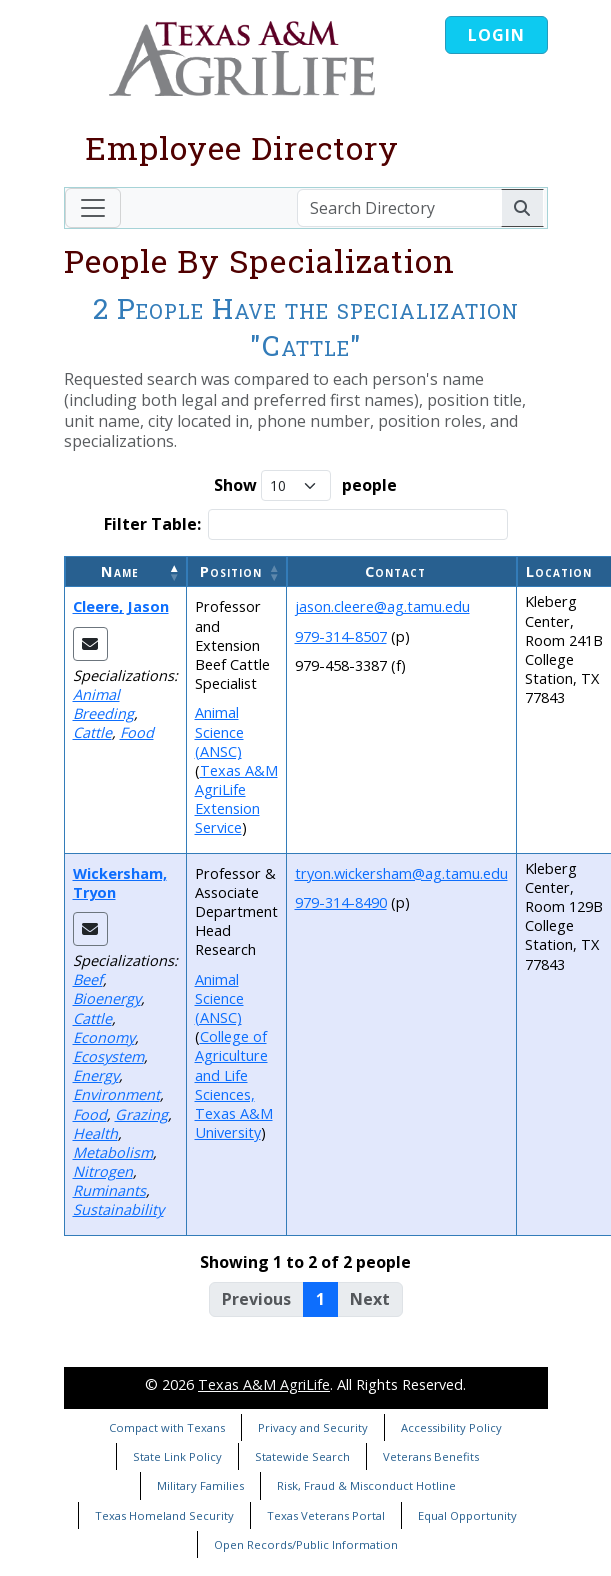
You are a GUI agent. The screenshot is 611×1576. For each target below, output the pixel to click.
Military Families (200, 1485)
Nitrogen (103, 1171)
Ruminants (109, 1190)
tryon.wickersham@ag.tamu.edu (401, 873)
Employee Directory (242, 147)
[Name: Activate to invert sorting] (126, 571)
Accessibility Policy (451, 1427)
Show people (305, 485)
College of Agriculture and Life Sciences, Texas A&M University (234, 1084)
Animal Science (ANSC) (219, 731)
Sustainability (118, 1209)
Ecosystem (108, 1056)
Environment (116, 1094)
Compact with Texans (167, 1427)
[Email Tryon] (90, 929)
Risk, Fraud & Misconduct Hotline (366, 1485)
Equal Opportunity (467, 1515)
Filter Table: (152, 524)
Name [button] (120, 571)
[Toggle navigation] (93, 208)
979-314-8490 (341, 902)
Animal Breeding (103, 704)
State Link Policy (177, 1456)
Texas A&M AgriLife (264, 1384)
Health (95, 1133)
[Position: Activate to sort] (237, 571)
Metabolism (113, 1152)
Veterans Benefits (431, 1456)
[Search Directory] (399, 208)
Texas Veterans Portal (326, 1515)
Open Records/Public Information (306, 1544)
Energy (96, 1075)
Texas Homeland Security (164, 1515)
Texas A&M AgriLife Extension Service (236, 799)
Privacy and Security (313, 1427)
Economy (104, 1037)
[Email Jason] (90, 644)
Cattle (92, 732)
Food (137, 732)
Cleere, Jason (121, 606)
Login (496, 35)
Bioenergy (107, 998)
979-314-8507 (341, 636)
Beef (88, 979)
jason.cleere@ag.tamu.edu (382, 606)
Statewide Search (302, 1456)
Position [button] (231, 571)
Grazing (141, 1114)
